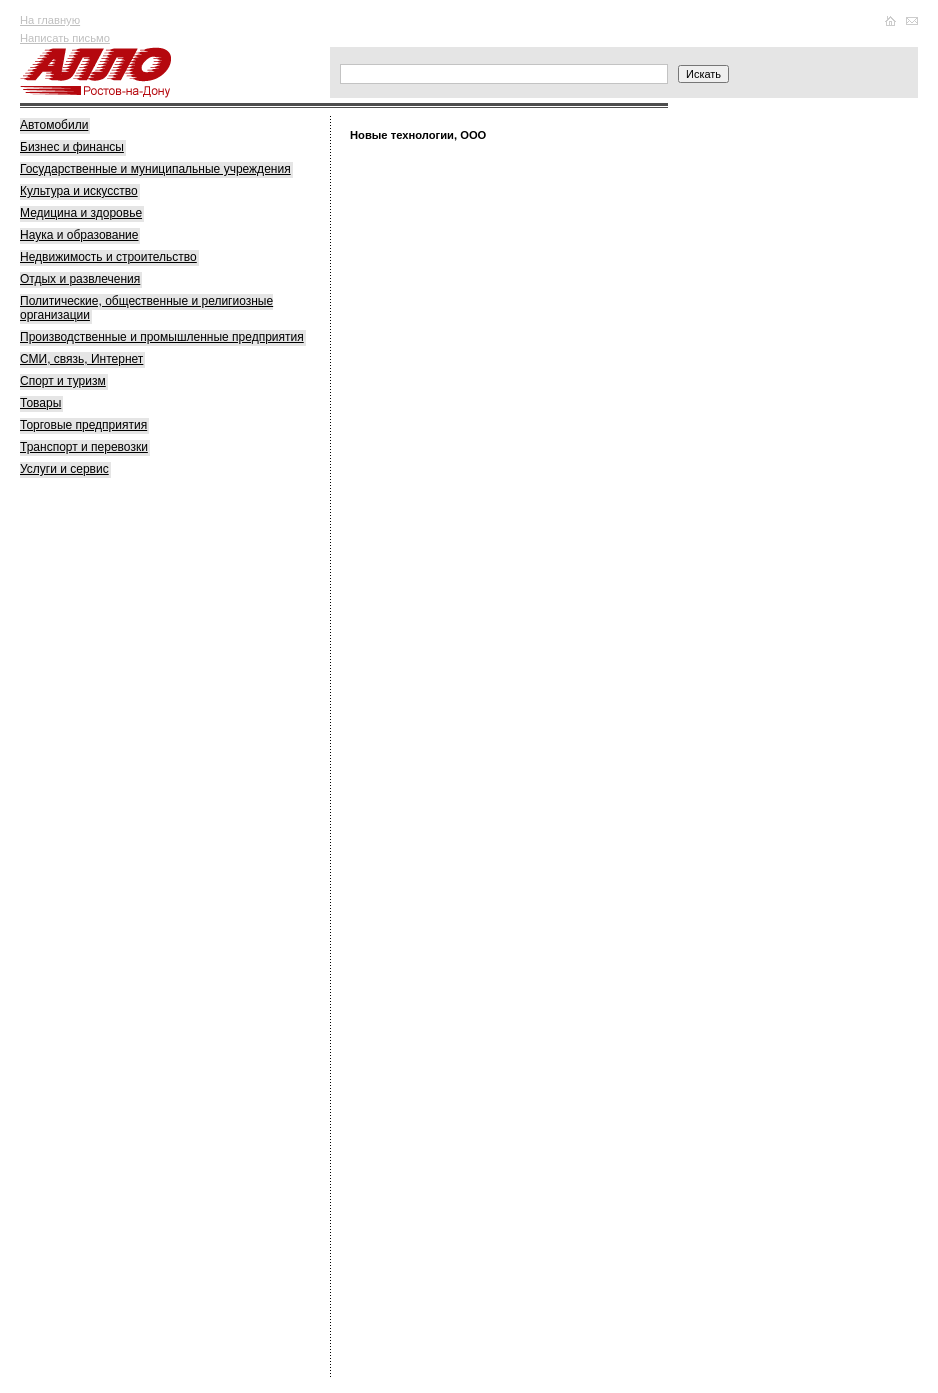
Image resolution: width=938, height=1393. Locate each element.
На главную (50, 20)
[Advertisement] (170, 802)
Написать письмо (65, 38)
